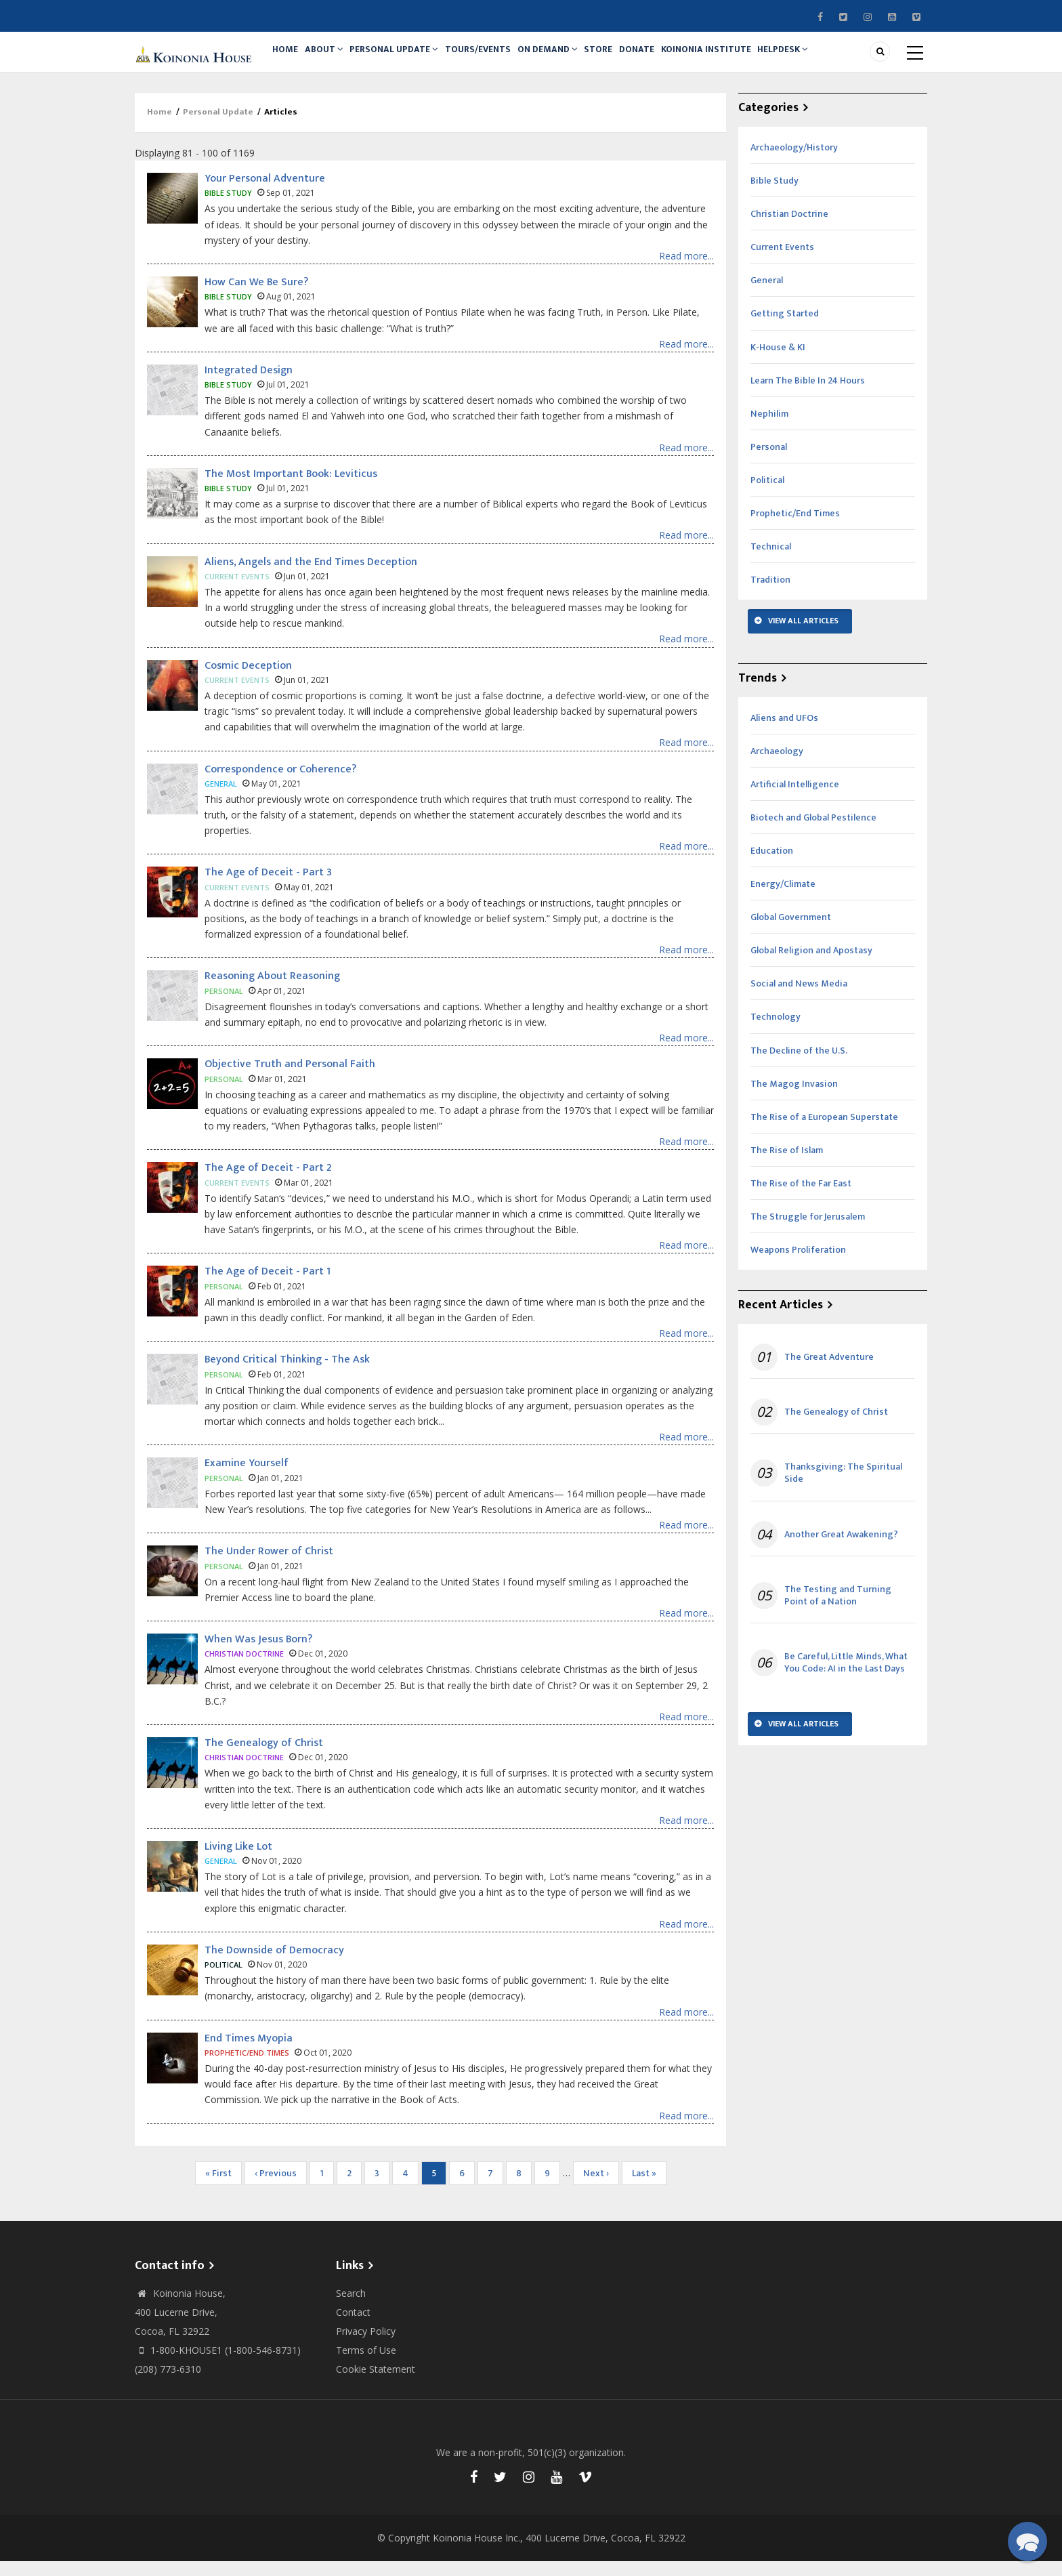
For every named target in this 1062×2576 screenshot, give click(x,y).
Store (625, 58)
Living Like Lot (238, 1861)
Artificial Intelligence (794, 799)
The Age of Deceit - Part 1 (268, 1286)
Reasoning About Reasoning (272, 991)
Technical (770, 561)
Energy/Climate (782, 899)
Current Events (782, 262)
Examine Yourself (247, 1478)
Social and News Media (798, 999)
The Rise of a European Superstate (824, 1132)
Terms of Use (366, 2365)
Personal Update (406, 58)
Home (288, 58)
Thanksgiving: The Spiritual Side (843, 1488)
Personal (768, 462)
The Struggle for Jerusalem (807, 1231)
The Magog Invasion (794, 1098)
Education (771, 865)
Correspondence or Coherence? (280, 784)
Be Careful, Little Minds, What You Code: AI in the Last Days (846, 1677)
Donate (669, 58)
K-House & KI (777, 362)
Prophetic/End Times (795, 528)
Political (767, 495)
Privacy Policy (366, 2346)
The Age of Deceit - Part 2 (268, 1182)
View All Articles (803, 635)
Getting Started (784, 329)
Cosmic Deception (248, 680)
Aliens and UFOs (784, 733)
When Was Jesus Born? (258, 1654)
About (332, 58)
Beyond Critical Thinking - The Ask (287, 1374)
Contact (353, 2327)
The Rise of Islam (786, 1165)
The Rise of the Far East (800, 1198)
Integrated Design (249, 385)
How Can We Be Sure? (256, 297)
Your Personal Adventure (265, 193)
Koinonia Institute (743, 58)
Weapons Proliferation (798, 1264)
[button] (1027, 2541)
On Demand (569, 58)
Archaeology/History (794, 162)
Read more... (686, 270)
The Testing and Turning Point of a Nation (837, 1610)
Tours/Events (494, 58)
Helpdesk (825, 58)
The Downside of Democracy (274, 1965)
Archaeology (776, 766)
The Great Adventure (829, 1372)
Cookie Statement (375, 2383)
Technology (775, 1032)
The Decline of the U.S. (798, 1065)
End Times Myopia (249, 2053)
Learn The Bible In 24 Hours (807, 395)
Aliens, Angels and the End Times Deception (311, 577)
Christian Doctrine (789, 228)
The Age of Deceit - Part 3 (268, 888)
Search (351, 2308)
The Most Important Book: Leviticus (291, 489)
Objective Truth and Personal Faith (290, 1080)
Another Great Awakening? (841, 1549)
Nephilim (769, 428)
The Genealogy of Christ (264, 1758)
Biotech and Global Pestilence (813, 832)
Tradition (770, 594)
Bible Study (774, 195)
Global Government (790, 932)
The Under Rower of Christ (269, 1566)
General (766, 296)
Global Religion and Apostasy (811, 965)
